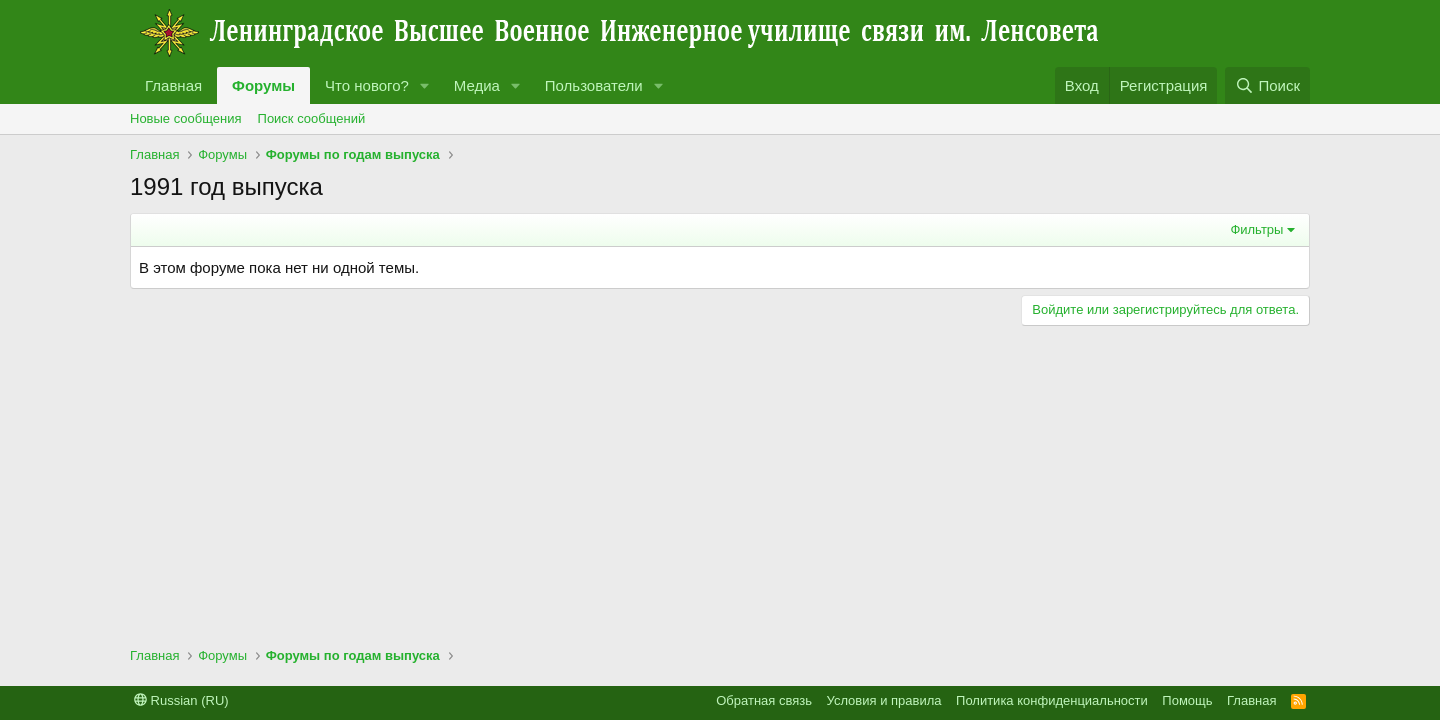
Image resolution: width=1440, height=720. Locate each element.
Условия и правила (884, 700)
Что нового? (367, 85)
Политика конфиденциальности (1052, 700)
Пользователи (594, 85)
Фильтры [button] (1256, 229)
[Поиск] (1267, 85)
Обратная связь (764, 700)
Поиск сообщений (312, 118)
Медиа (477, 85)
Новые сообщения (186, 118)
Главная (173, 85)
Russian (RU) (181, 700)
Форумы (263, 85)
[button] (425, 85)
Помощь (1187, 700)
